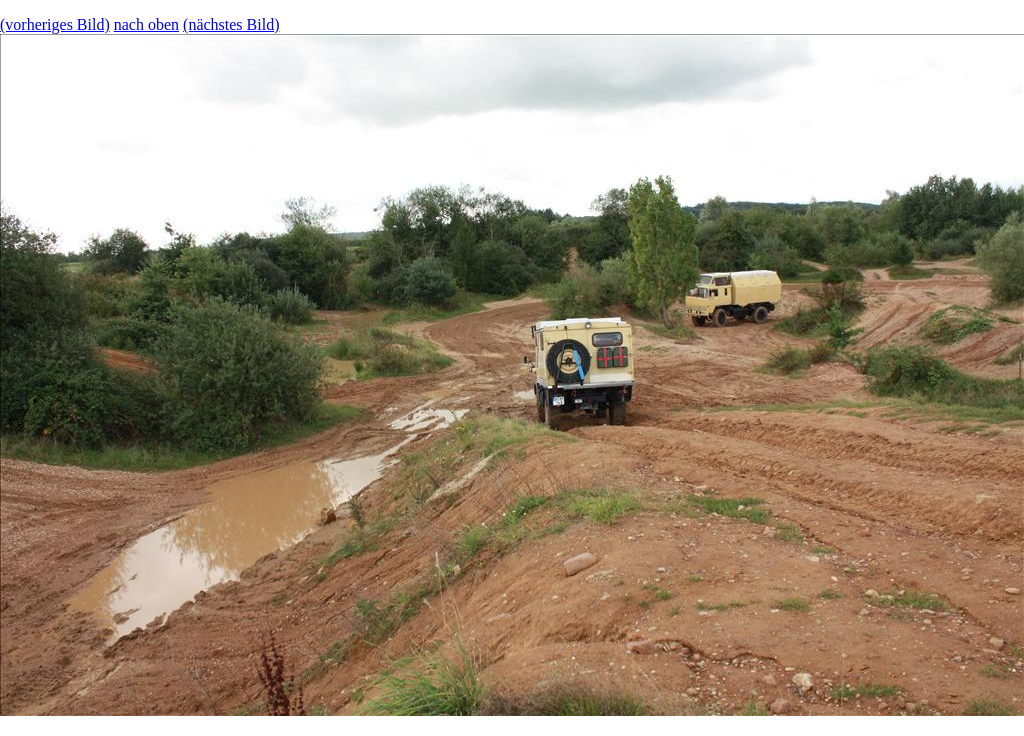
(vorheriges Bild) (55, 24)
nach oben (146, 24)
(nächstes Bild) (231, 24)
